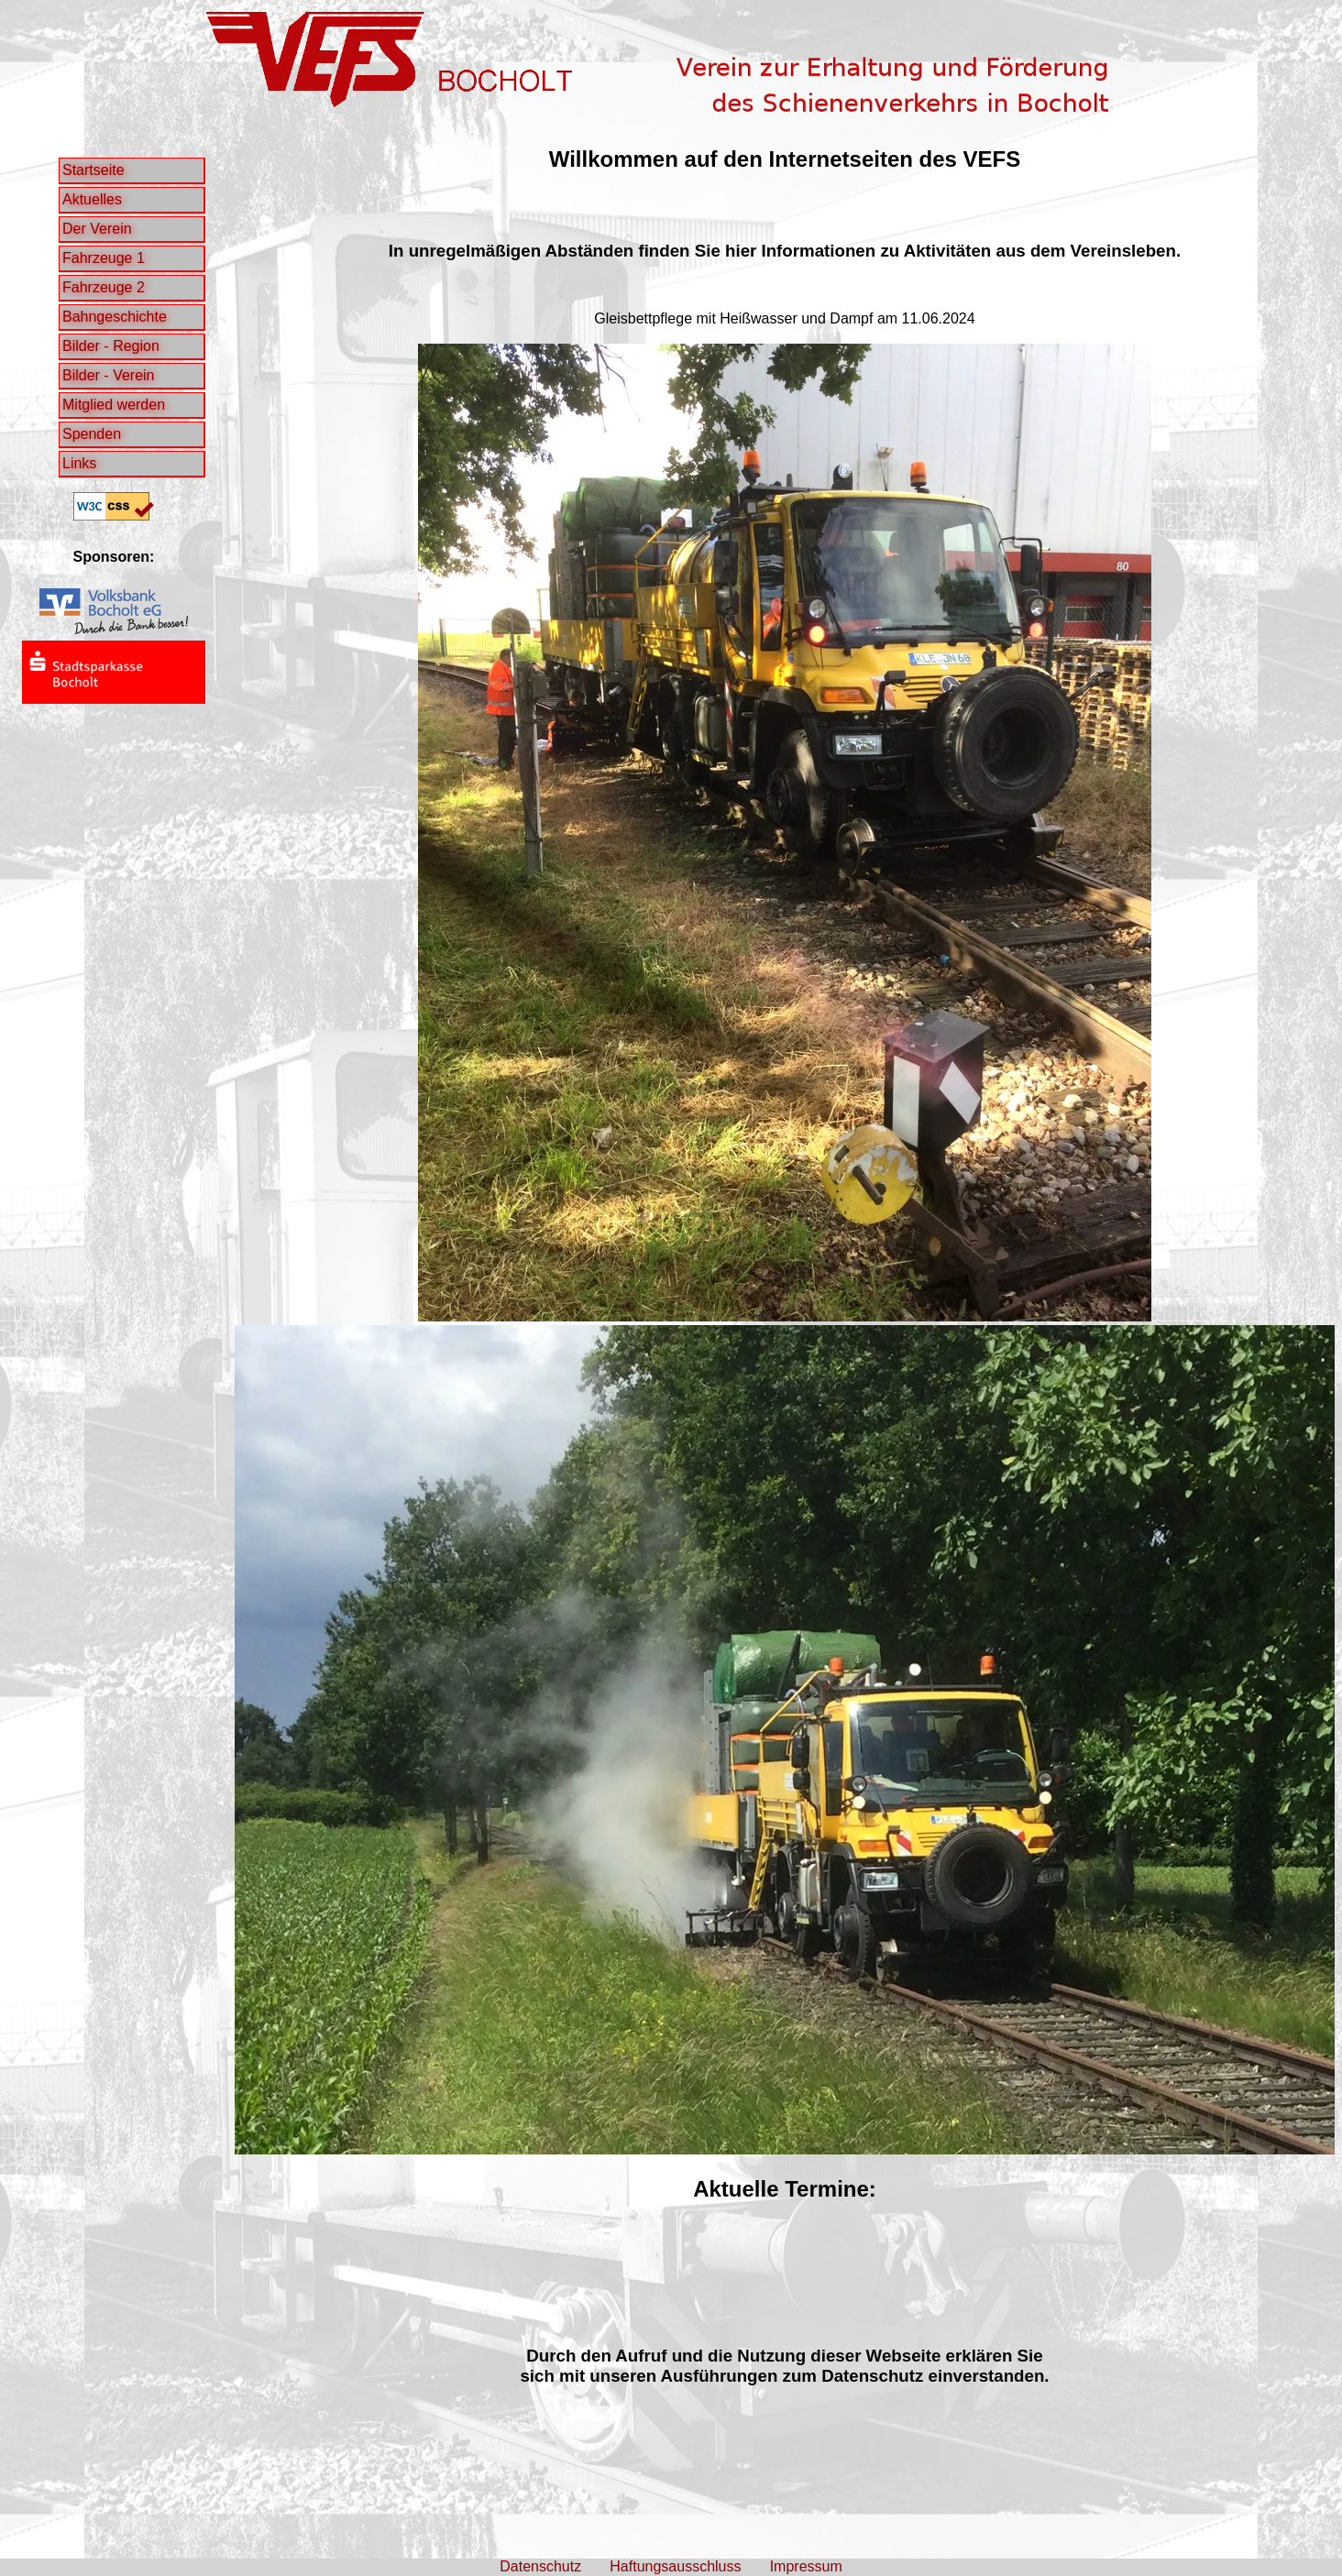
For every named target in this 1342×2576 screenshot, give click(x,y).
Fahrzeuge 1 (103, 258)
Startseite (93, 170)
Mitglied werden (113, 404)
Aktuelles (92, 199)
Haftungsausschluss (675, 2566)
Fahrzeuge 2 (103, 287)
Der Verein (97, 228)
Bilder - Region (111, 346)
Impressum (806, 2566)
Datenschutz (540, 2566)
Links (79, 463)
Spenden (91, 434)
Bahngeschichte (114, 316)
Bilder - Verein (108, 375)
